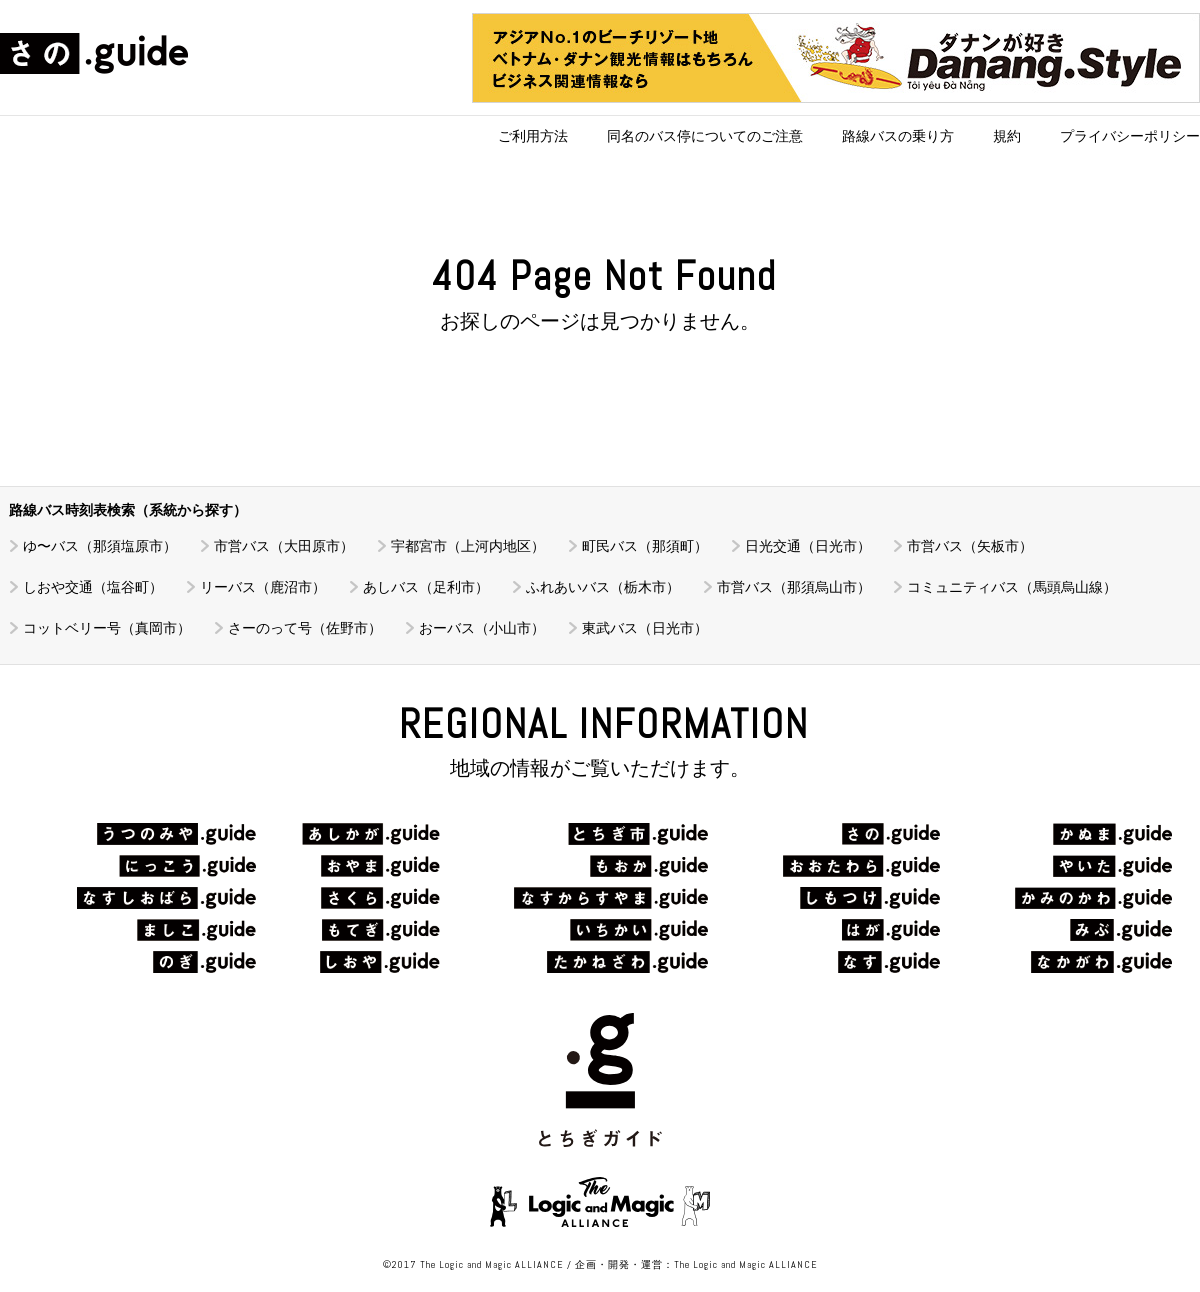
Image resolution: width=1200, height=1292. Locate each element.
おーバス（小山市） (482, 628)
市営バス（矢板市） (970, 546)
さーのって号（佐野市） (305, 628)
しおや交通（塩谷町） (93, 587)
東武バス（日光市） (645, 628)
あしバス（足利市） (426, 587)
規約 (1007, 136)
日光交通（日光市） (808, 546)
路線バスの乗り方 (898, 136)
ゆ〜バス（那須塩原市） (100, 546)
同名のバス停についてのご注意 (705, 136)
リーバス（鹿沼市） (263, 587)
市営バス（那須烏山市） (794, 587)
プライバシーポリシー (1130, 136)
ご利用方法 (533, 136)
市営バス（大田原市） (284, 546)
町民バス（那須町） (645, 546)
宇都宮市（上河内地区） (468, 546)
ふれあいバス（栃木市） (603, 587)
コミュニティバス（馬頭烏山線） (1012, 587)
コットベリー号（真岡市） (107, 628)
